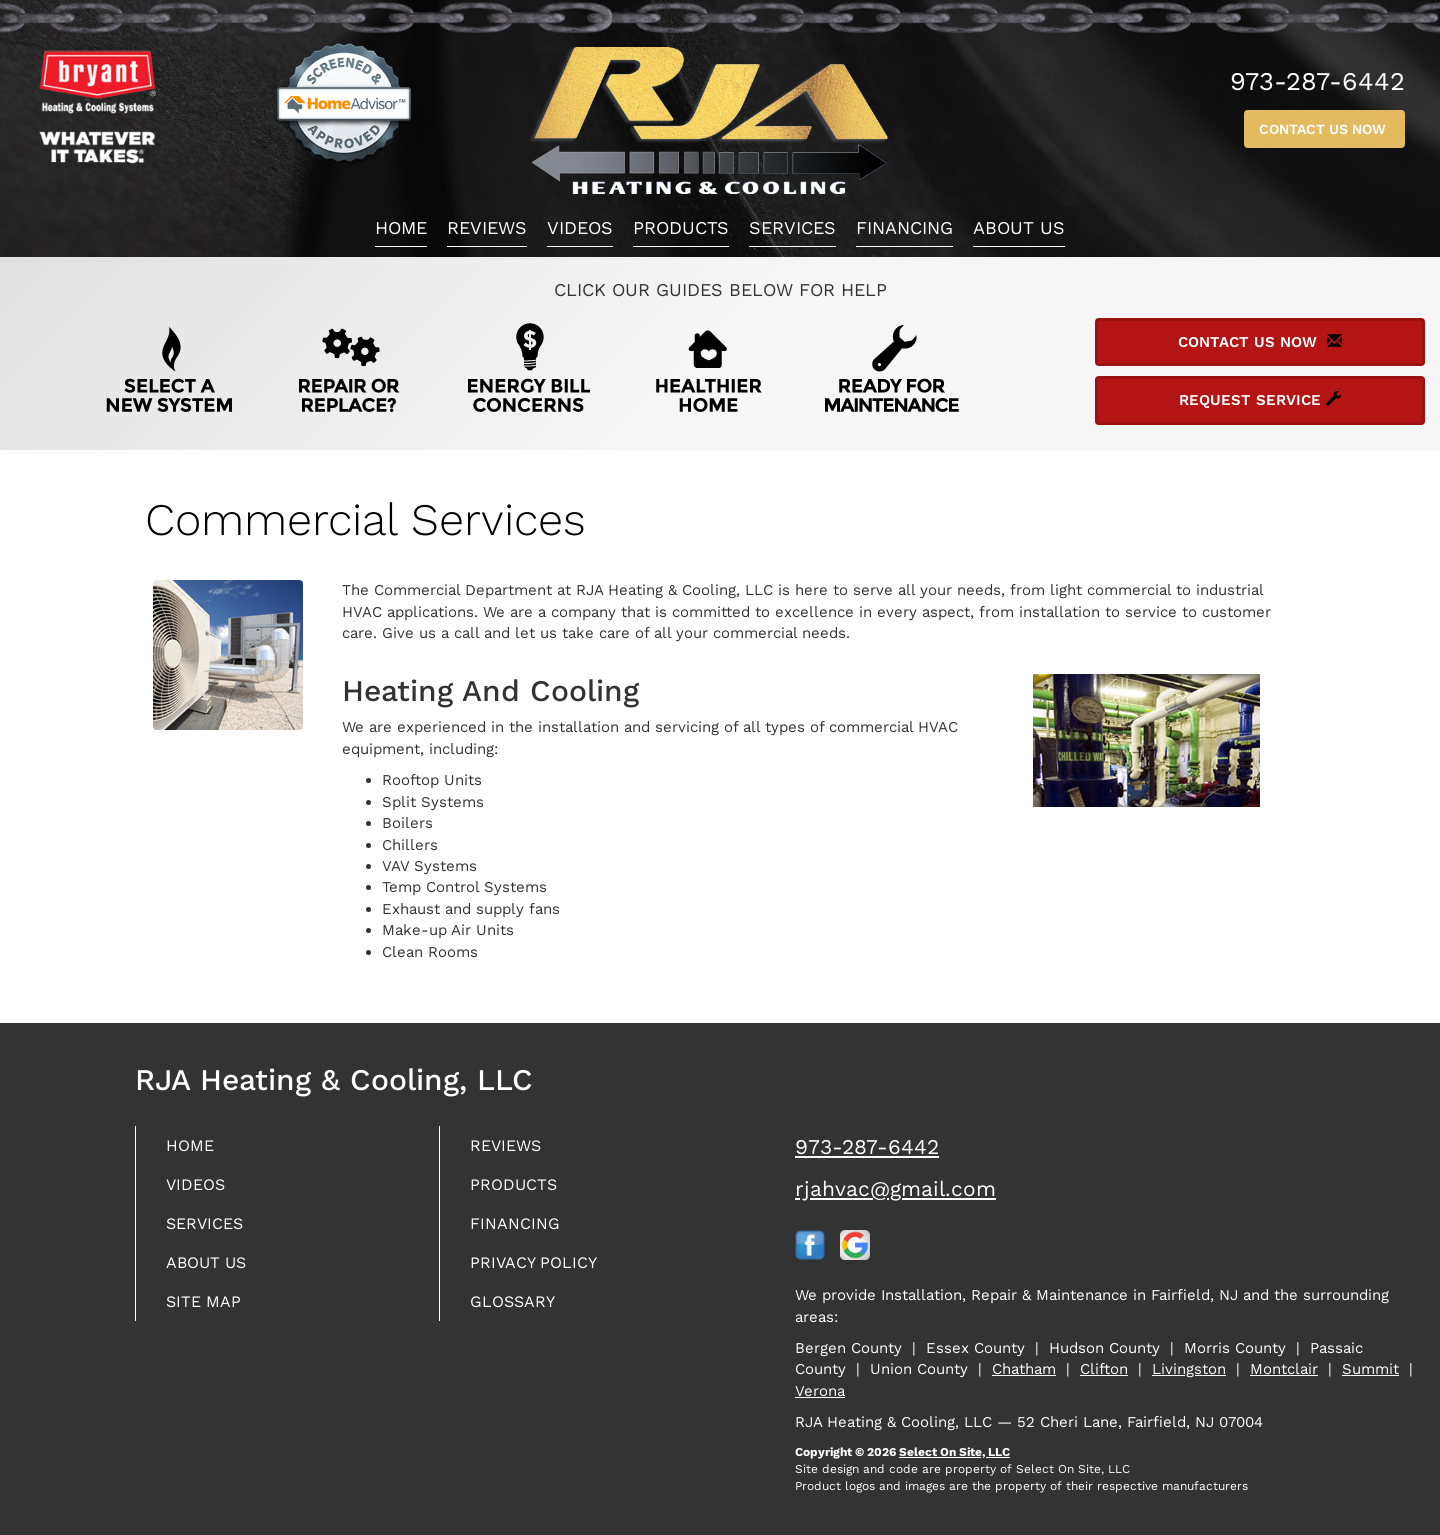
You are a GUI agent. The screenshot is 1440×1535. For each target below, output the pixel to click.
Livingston (1189, 1369)
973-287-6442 (867, 1146)
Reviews (487, 227)
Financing (904, 227)
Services (792, 227)
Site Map (207, 1310)
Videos (580, 227)
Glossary (517, 1310)
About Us (1019, 227)
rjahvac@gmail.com (895, 1188)
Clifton (1104, 1369)
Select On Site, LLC (954, 1452)
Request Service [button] (1260, 400)
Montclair (1284, 1369)
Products (681, 227)
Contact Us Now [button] (1324, 129)
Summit (1370, 1369)
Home (401, 227)
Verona (820, 1391)
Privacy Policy (540, 1269)
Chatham (1024, 1369)
